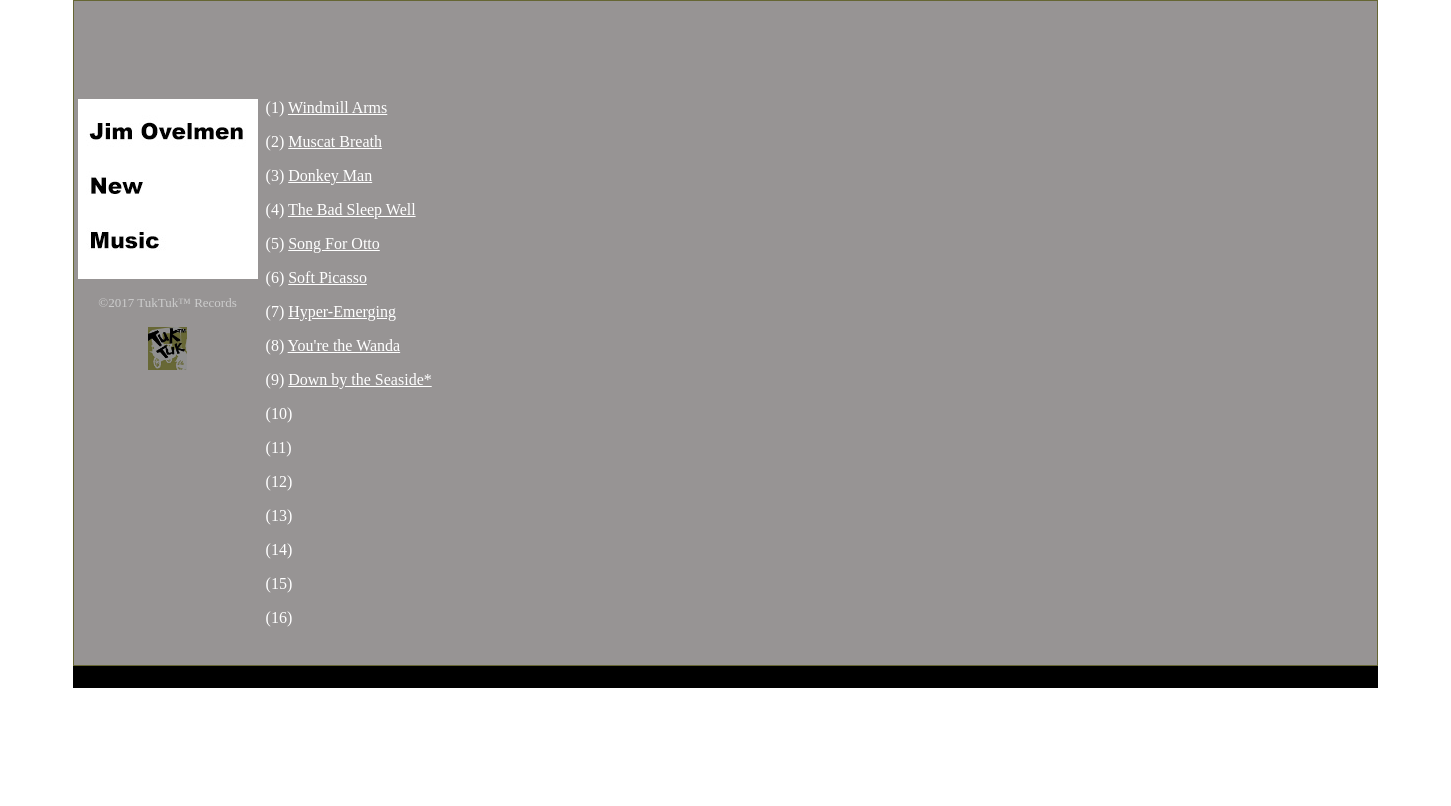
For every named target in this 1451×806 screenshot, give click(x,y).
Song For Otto (334, 243)
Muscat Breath (335, 141)
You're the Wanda (344, 345)
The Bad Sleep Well (352, 209)
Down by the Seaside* (360, 379)
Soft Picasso (327, 277)
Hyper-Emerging (342, 311)
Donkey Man (330, 175)
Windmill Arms (337, 107)
